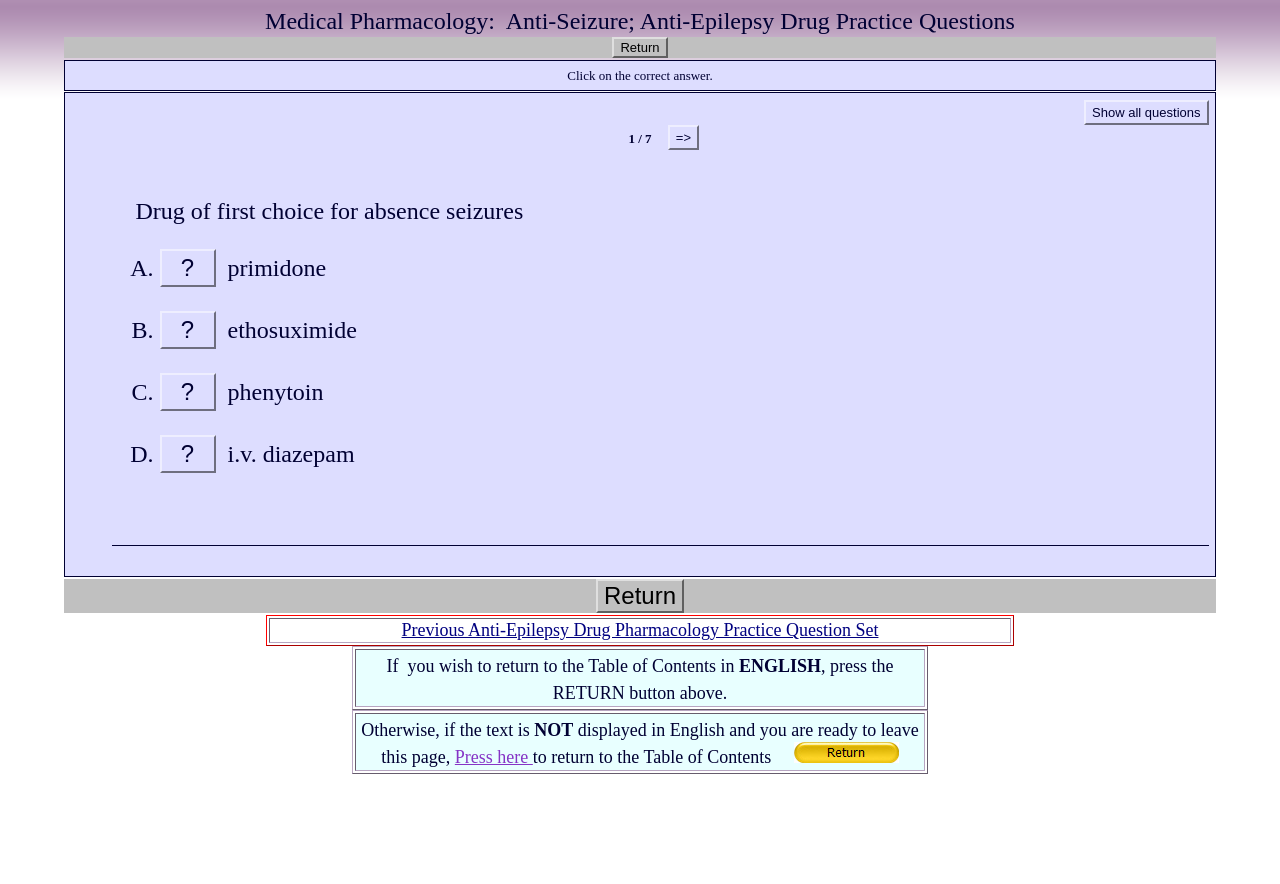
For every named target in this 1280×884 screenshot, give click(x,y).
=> (683, 137)
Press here (494, 757)
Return (639, 47)
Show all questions (1146, 112)
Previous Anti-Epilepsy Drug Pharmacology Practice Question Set (640, 630)
